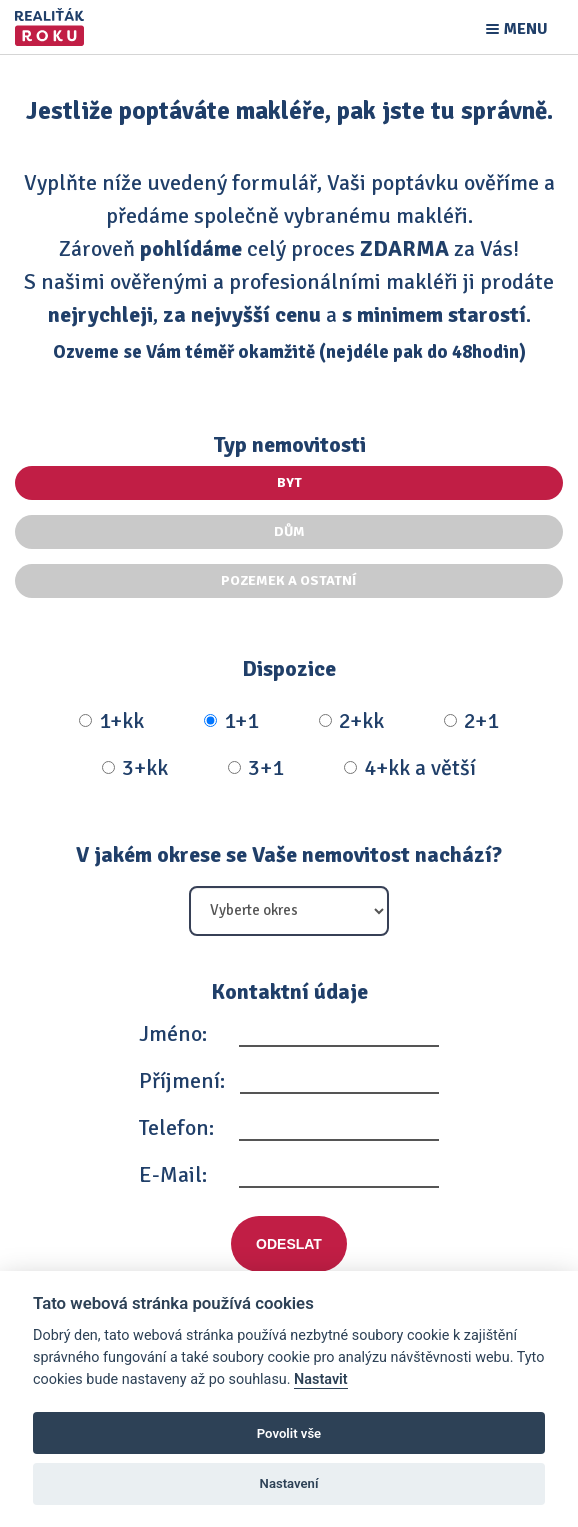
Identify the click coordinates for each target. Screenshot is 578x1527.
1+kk (111, 721)
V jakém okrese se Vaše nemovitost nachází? (289, 854)
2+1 (471, 721)
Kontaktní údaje (289, 991)
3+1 (256, 768)
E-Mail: (173, 1174)
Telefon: (176, 1127)
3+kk (135, 768)
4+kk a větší (410, 768)
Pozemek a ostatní (289, 580)
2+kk (351, 721)
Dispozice (289, 668)
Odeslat (289, 1244)
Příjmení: (182, 1080)
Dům (289, 531)
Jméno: (173, 1033)
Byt (289, 482)
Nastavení (289, 1483)
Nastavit (321, 1379)
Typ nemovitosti (289, 444)
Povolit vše (289, 1433)
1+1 (231, 721)
